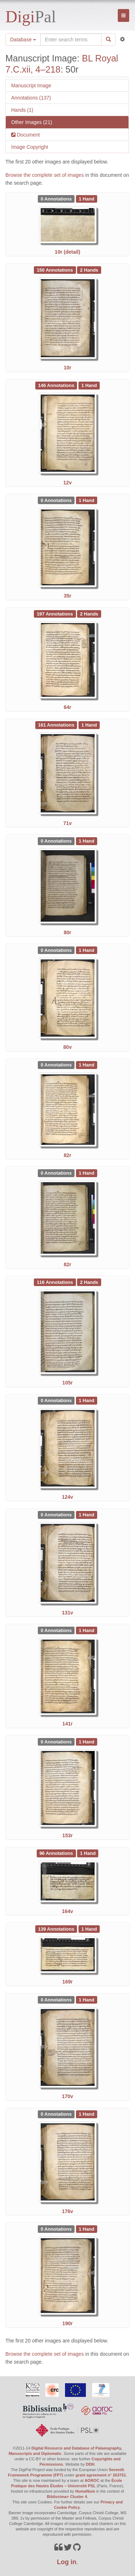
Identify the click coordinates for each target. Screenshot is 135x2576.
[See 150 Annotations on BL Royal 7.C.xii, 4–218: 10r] (55, 269)
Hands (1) (22, 110)
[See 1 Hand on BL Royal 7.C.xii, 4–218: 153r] (86, 1741)
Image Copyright (29, 147)
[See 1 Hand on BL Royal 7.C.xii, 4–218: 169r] (89, 1928)
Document (27, 135)
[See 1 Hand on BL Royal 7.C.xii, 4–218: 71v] (89, 725)
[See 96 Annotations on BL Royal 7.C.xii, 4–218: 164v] (57, 1853)
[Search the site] (71, 39)
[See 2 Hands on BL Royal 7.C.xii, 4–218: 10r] (89, 269)
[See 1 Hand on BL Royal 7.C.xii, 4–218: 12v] (89, 385)
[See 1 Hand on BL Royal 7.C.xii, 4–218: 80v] (86, 950)
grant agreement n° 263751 (101, 2475)
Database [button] (23, 39)
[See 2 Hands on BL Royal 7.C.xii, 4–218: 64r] (89, 613)
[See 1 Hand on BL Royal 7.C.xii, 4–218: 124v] (86, 1400)
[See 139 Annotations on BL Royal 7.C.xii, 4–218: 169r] (56, 1928)
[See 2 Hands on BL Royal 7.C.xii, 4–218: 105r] (89, 1282)
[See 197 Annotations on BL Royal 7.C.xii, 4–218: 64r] (55, 613)
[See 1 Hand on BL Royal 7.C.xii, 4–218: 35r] (86, 500)
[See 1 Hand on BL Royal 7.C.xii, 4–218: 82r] (86, 1065)
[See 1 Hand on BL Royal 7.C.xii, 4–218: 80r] (86, 841)
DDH (90, 2464)
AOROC (92, 2480)
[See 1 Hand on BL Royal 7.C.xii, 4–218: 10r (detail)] (86, 198)
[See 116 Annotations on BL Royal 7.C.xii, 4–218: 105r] (55, 1282)
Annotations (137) (31, 98)
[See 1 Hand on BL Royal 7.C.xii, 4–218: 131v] (86, 1514)
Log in (66, 2562)
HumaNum (85, 2491)
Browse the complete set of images (45, 175)
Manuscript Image (31, 85)
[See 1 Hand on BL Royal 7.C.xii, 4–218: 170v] (86, 1999)
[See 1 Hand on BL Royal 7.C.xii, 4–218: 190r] (86, 2229)
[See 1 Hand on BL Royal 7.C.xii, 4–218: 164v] (87, 1853)
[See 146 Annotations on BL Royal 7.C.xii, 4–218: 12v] (56, 385)
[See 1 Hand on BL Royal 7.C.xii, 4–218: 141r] (86, 1630)
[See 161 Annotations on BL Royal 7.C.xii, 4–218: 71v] (56, 725)
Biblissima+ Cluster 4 (67, 2496)
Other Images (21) (31, 122)
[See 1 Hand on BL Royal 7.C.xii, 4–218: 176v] (86, 2114)
